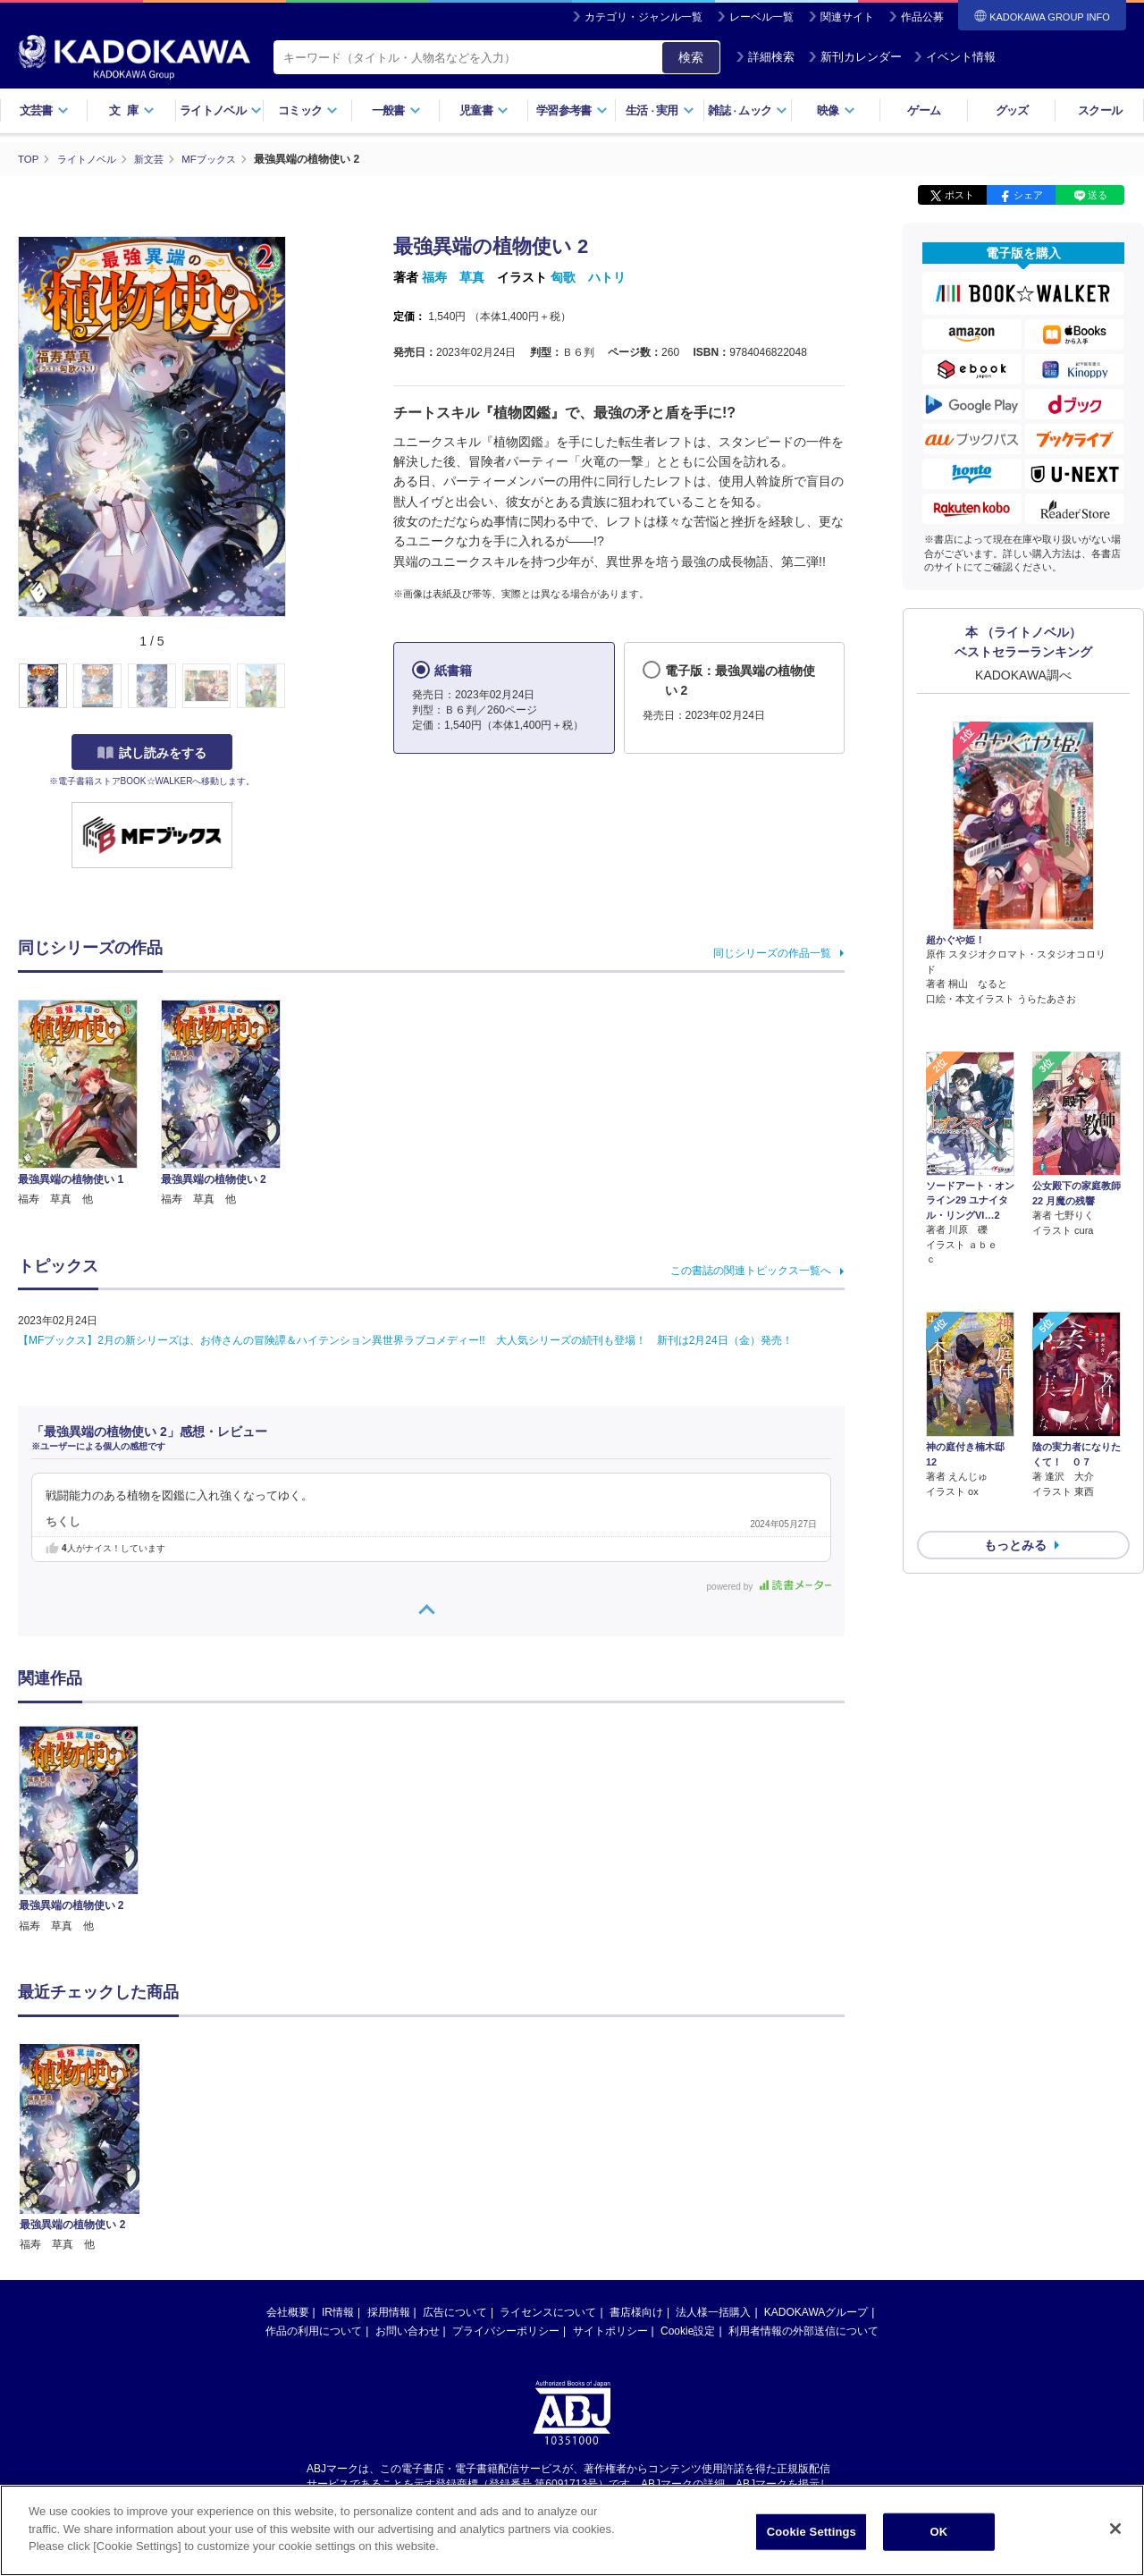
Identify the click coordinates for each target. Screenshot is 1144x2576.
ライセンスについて (548, 2311)
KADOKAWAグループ (816, 2311)
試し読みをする (151, 752)
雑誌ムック (747, 110)
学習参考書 (572, 110)
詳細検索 (765, 56)
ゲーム (923, 110)
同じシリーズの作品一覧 (772, 952)
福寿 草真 (453, 277)
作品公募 (922, 17)
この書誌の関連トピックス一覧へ (750, 1270)
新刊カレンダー (855, 56)
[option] (88, 1829)
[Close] (1115, 2528)
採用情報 (388, 2311)
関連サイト (847, 17)
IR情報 (338, 2311)
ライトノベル (221, 110)
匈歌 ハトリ (588, 277)
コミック (308, 110)
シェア (1028, 195)
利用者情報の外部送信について (803, 2330)
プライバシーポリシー (505, 2330)
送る (1097, 195)
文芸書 (44, 110)
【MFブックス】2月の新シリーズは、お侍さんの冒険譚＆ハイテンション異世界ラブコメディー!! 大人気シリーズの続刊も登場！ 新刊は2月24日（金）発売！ (405, 1340)
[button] (296, 685)
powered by (769, 1586)
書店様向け (636, 2311)
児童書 (484, 110)
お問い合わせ (407, 2330)
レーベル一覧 (761, 17)
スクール (1100, 110)
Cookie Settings (811, 2531)
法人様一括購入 (713, 2311)
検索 (690, 57)
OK (938, 2531)
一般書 (396, 110)
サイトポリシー (610, 2330)
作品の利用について (313, 2330)
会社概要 (287, 2311)
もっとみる (1015, 1449)
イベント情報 (954, 56)
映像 (836, 110)
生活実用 (660, 110)
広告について (455, 2311)
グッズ (1012, 110)
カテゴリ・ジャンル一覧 (643, 17)
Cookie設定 (687, 2330)
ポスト (959, 195)
